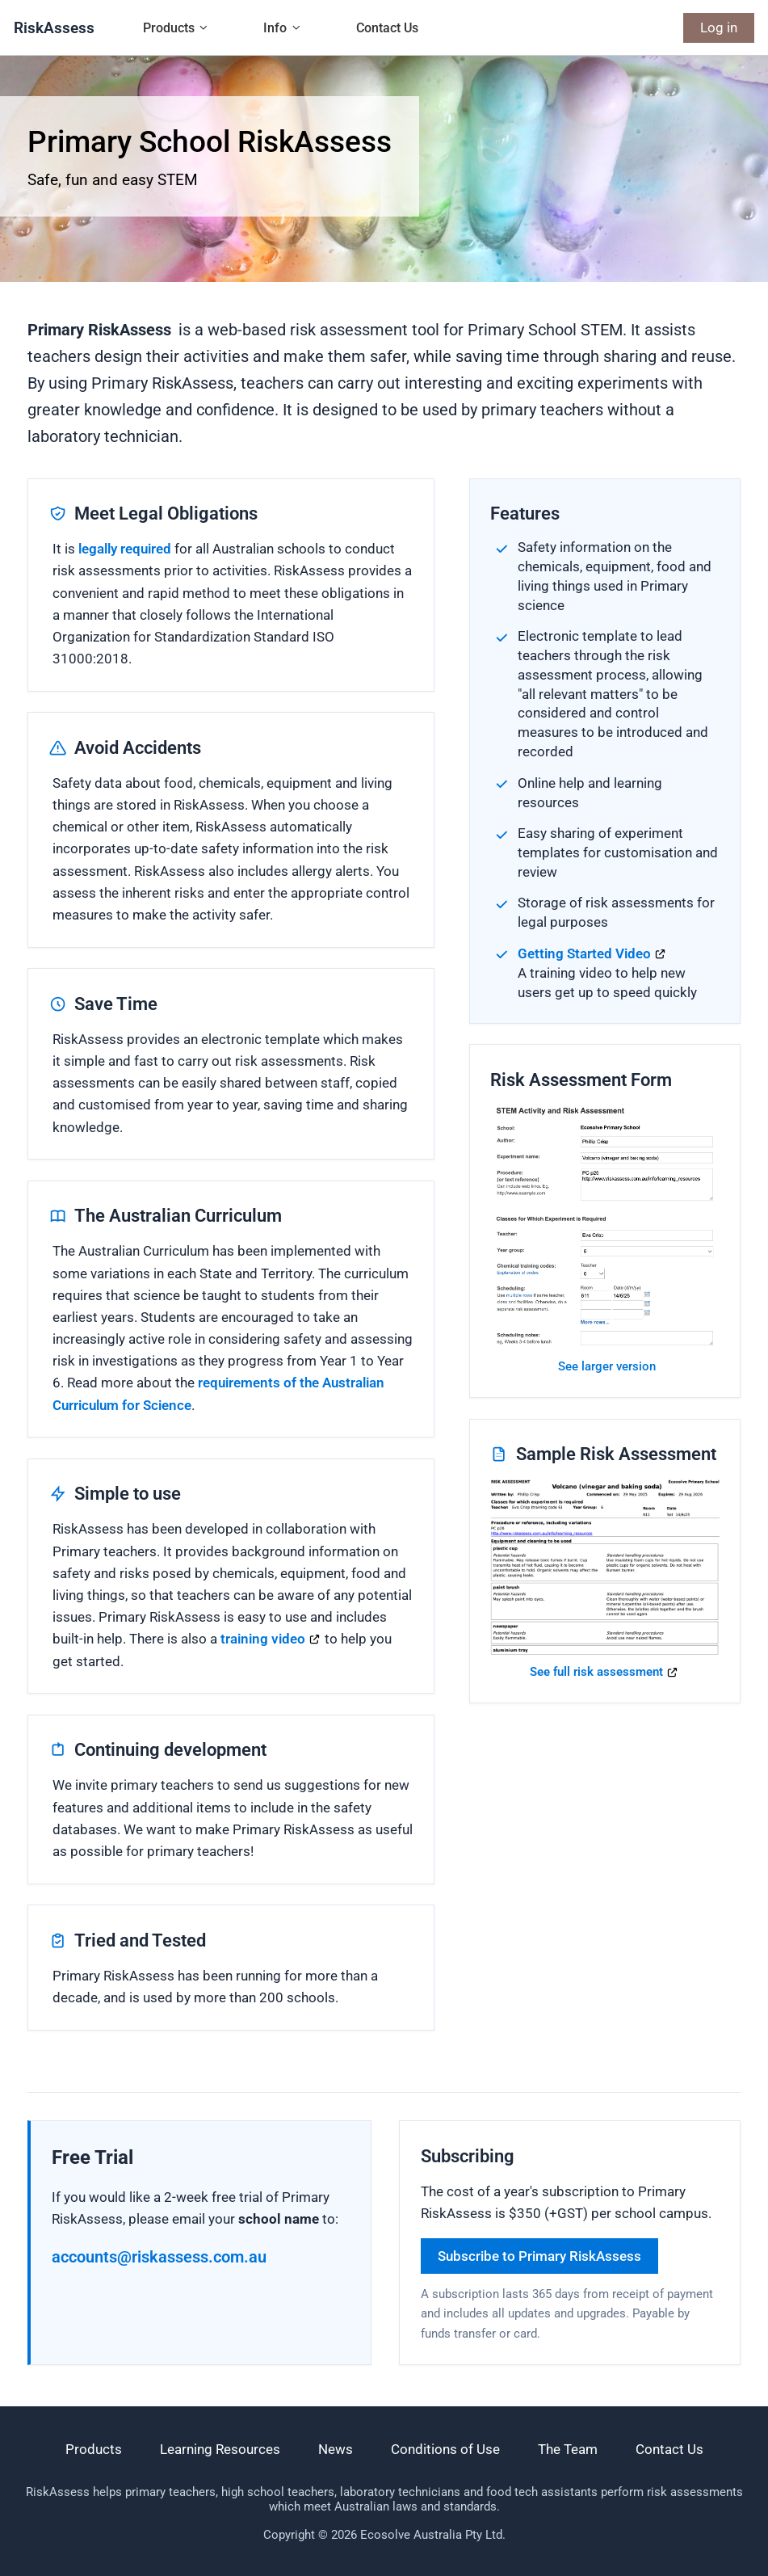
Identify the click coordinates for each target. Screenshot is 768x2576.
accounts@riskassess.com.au (159, 2257)
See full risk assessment (596, 1672)
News (335, 2449)
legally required (124, 549)
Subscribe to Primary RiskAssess (539, 2256)
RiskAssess (54, 28)
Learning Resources (220, 2449)
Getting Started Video (584, 953)
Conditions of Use (445, 2449)
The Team (568, 2449)
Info (275, 28)
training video (262, 1639)
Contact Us (387, 28)
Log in (718, 27)
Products (169, 28)
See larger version (607, 1366)
